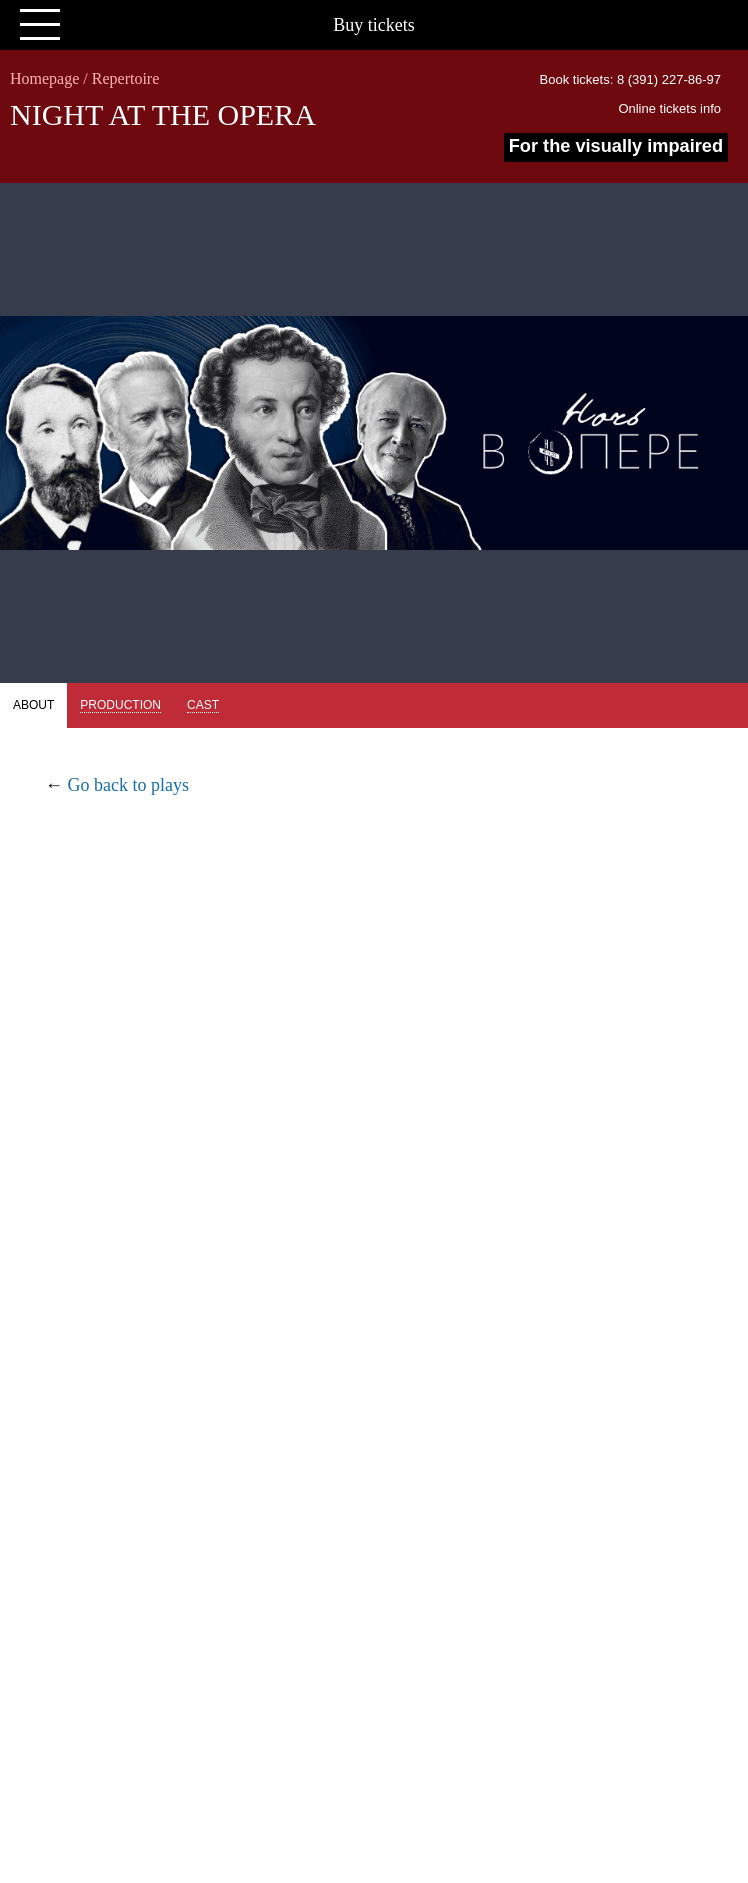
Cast (203, 705)
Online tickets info (669, 108)
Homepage (44, 78)
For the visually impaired (616, 146)
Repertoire (126, 78)
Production (120, 705)
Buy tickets (374, 25)
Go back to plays (128, 785)
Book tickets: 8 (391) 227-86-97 (630, 79)
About (33, 705)
